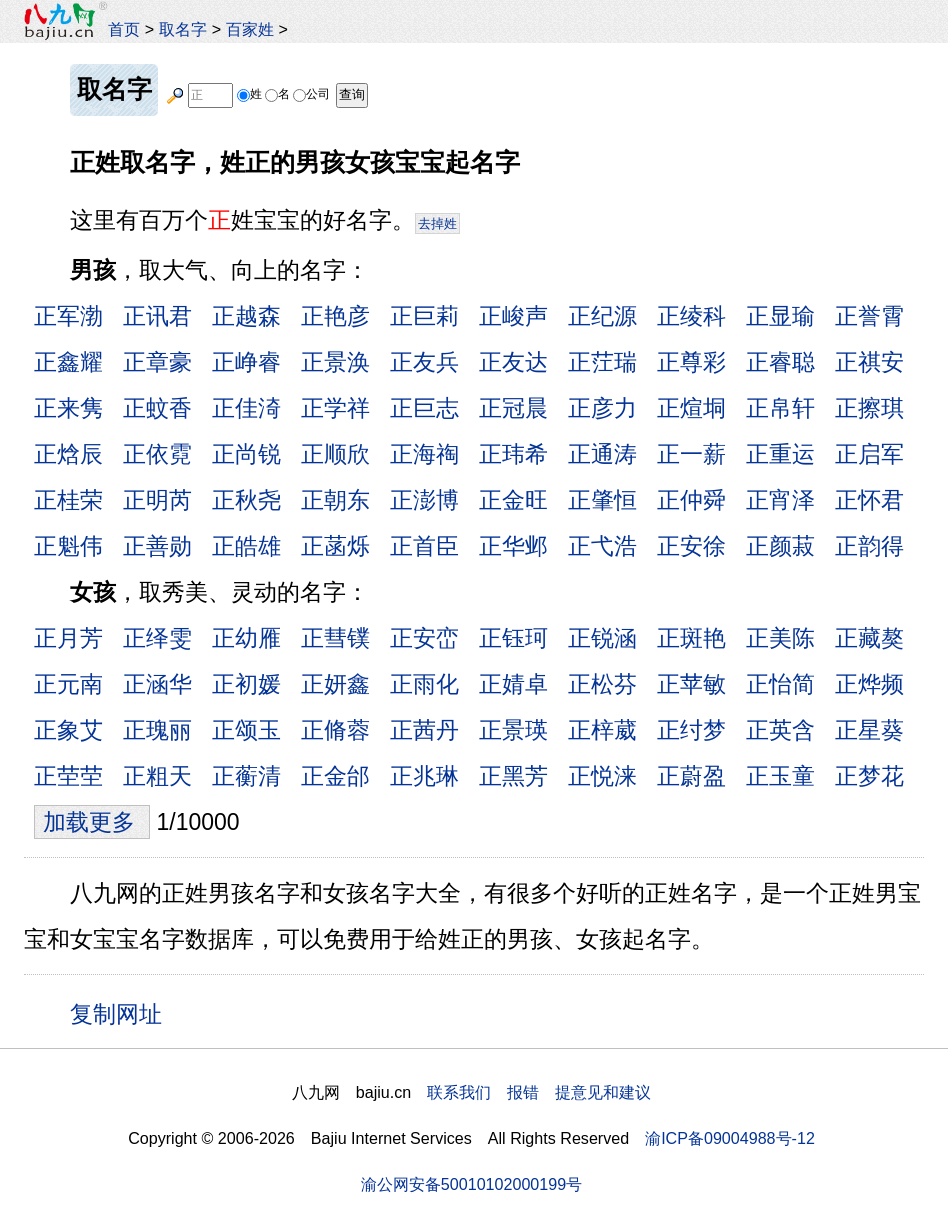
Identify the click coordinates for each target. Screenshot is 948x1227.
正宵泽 (780, 500)
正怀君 (869, 500)
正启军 (869, 454)
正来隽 (68, 408)
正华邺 (513, 546)
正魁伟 (68, 546)
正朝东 (335, 500)
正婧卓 (513, 684)
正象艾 (68, 730)
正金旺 (513, 500)
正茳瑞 (602, 362)
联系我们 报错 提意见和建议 (539, 1092)
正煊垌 (691, 408)
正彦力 (602, 408)
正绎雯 (157, 638)
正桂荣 (68, 500)
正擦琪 (869, 408)
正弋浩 (602, 546)
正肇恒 (602, 500)
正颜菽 (780, 546)
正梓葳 (602, 730)
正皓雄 (246, 546)
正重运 (780, 454)
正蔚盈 (691, 776)
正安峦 (424, 638)
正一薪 (691, 454)
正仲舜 (691, 500)
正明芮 (157, 500)
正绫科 (691, 316)
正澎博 (424, 500)
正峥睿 (246, 362)
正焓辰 (68, 454)
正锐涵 (602, 638)
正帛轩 (780, 408)
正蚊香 (157, 408)
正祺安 (869, 362)
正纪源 (602, 316)
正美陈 (780, 638)
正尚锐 (246, 454)
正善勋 (157, 546)
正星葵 (869, 730)
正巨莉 (424, 316)
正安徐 (691, 546)
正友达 (513, 362)
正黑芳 (513, 776)
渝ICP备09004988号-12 (730, 1138)
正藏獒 (869, 638)
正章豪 (157, 362)
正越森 (246, 316)
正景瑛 (513, 730)
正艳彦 (335, 316)
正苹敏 (691, 684)
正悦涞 (602, 776)
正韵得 (869, 546)
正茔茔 (68, 776)
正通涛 (602, 454)
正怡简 (780, 684)
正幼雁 (246, 638)
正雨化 (424, 684)
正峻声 (513, 316)
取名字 (183, 29)
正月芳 (68, 638)
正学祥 (335, 408)
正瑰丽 (157, 730)
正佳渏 (246, 408)
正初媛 (246, 684)
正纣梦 (691, 730)
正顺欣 (335, 454)
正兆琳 (424, 776)
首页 (124, 29)
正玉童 (780, 776)
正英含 (780, 730)
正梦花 (869, 776)
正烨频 (869, 684)
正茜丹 (424, 730)
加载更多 (92, 822)
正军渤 (68, 316)
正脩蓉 (335, 730)
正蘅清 (246, 776)
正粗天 (157, 776)
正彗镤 (335, 638)
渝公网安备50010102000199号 (471, 1184)
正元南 (68, 684)
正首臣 (424, 546)
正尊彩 (691, 362)
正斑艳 (691, 638)
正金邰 (335, 776)
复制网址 (123, 1013)
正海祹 (424, 454)
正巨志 (424, 408)
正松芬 (602, 684)
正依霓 (157, 454)
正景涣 (335, 362)
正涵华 (157, 684)
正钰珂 (513, 638)
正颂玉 (246, 730)
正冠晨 (513, 408)
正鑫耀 (68, 362)
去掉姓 (437, 223)
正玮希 (513, 454)
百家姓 (250, 29)
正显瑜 (780, 316)
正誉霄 (869, 316)
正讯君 (157, 316)
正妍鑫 (335, 684)
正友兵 (424, 362)
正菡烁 (335, 546)
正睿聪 (780, 362)
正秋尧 (246, 500)
